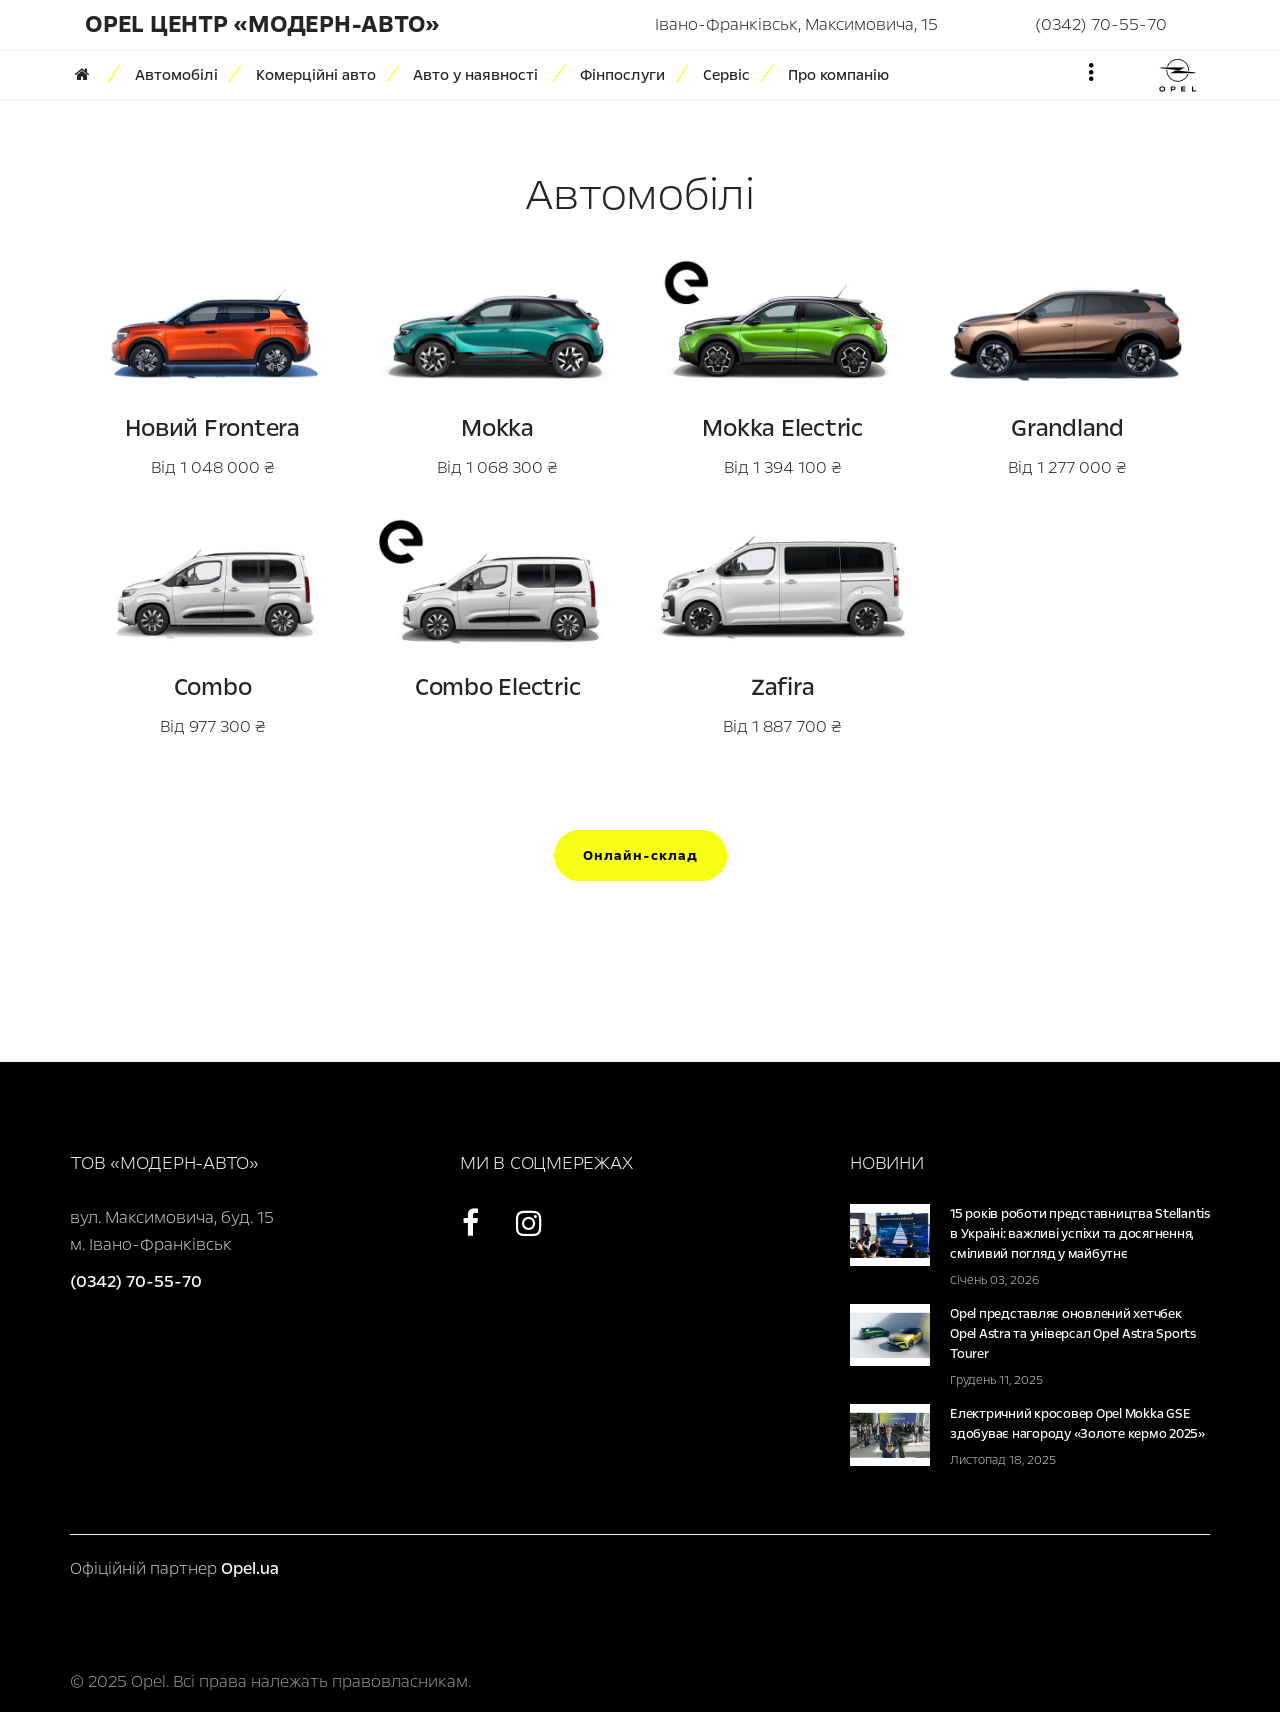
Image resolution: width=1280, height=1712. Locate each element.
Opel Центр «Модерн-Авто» (262, 24)
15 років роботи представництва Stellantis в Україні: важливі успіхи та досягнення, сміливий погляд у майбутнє (1080, 1234)
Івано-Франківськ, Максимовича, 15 (796, 24)
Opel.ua (250, 1568)
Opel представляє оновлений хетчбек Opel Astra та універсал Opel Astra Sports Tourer (1073, 1334)
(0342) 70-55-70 (1101, 24)
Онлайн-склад (640, 855)
